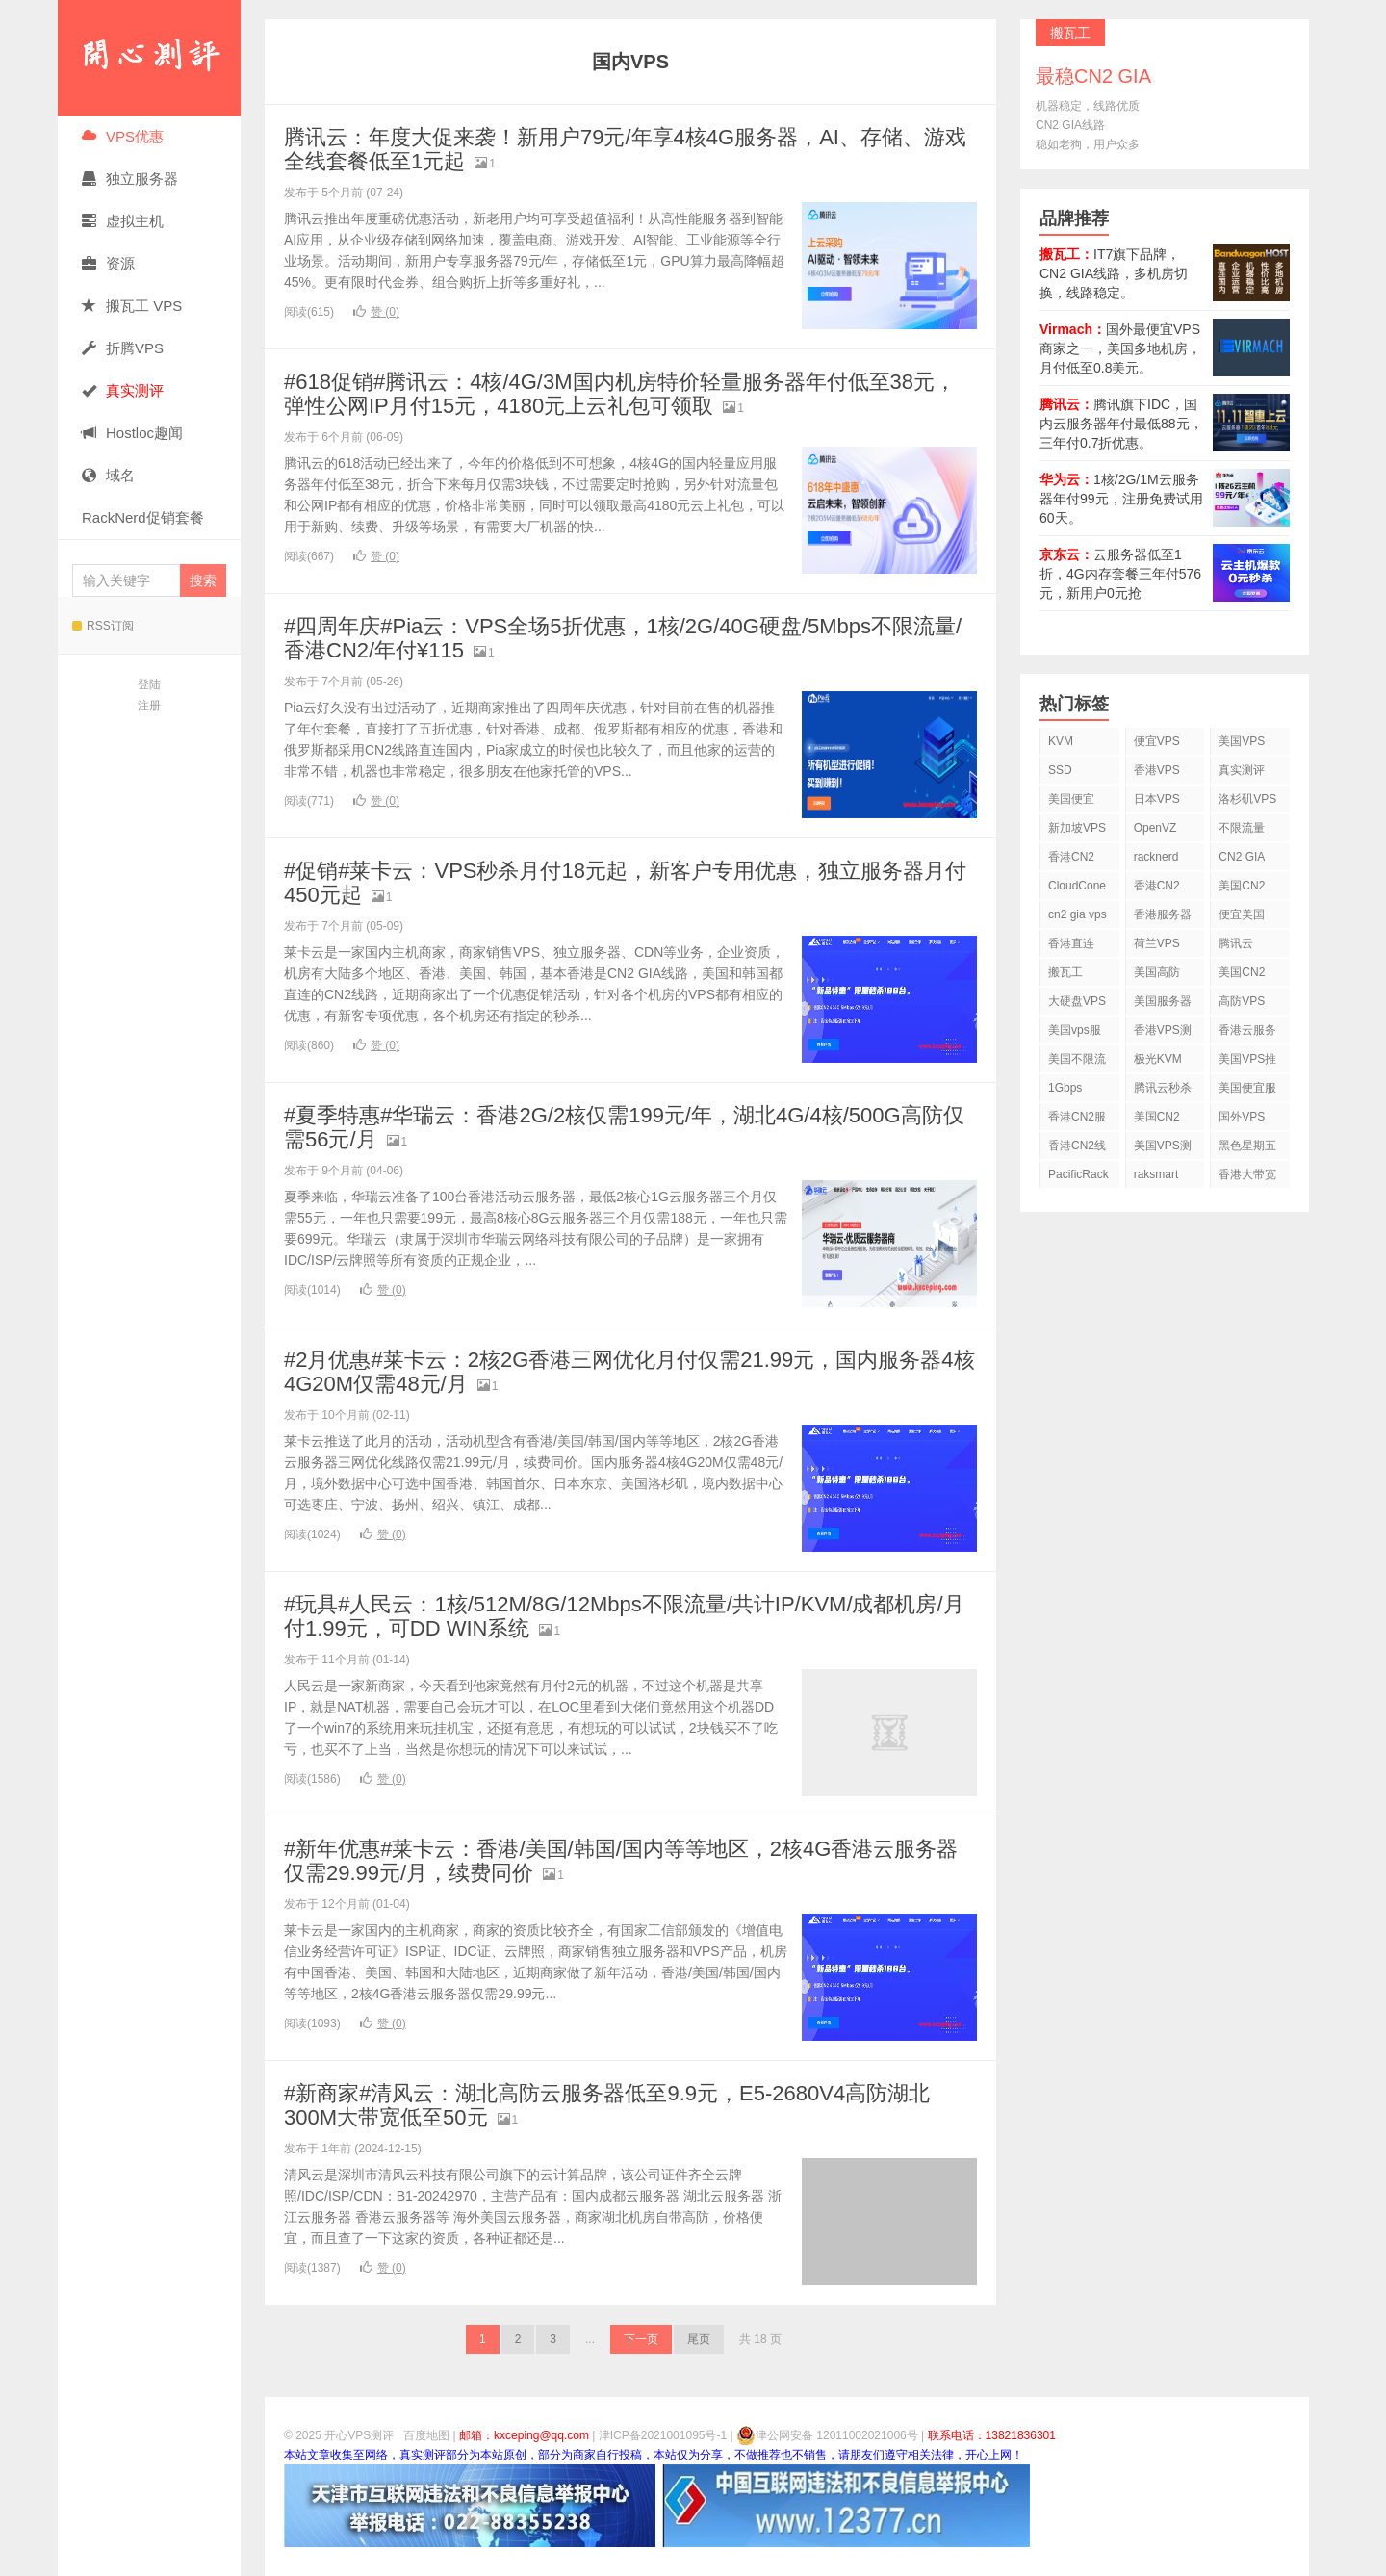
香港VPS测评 (1163, 1033)
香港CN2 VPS (1071, 860)
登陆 (149, 684)
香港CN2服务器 (1077, 1120)
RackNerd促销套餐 (143, 517)
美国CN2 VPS (1242, 976)
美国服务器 (1163, 1001)
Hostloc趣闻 (132, 433)
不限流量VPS (1242, 831)
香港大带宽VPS (1247, 1178)
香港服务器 (1163, 914)
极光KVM (1158, 1059)
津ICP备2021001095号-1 (663, 2435)
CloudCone (1077, 885)
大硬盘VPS (1077, 1001)
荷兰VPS (1157, 943)
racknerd (1156, 856)
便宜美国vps (1242, 918)
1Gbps (1065, 1088)
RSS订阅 (103, 625)
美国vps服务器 (1074, 1033)
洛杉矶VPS (1247, 799)
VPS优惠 (123, 136)
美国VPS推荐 (1247, 1062)
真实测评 (1242, 770)
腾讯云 (1236, 943)
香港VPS (1157, 770)
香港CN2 (1157, 885)
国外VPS (1242, 1116)
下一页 (641, 2339)
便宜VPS (1157, 741)
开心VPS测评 (149, 58)
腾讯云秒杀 (1163, 1088)
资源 (108, 263)
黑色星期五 (1247, 1145)
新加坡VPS (1077, 828)
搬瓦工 (1065, 972)
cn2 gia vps (1077, 914)
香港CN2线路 (1077, 1149)
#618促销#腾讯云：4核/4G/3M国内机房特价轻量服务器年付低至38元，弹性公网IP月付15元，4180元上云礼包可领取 (620, 394)
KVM (1060, 741)
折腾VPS (123, 348)
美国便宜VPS (1071, 802)
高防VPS (1242, 1001)
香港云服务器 (1247, 1033)
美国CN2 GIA (1157, 1120)
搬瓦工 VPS (132, 305)
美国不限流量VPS (1077, 1062)
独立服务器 (130, 178)
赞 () (376, 312)
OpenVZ (1155, 828)
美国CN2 (1242, 885)
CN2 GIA (1242, 856)
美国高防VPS (1157, 976)
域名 (108, 475)
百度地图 (426, 2435)
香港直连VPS (1071, 947)
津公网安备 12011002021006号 (827, 2435)
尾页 (698, 2339)
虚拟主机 (123, 221)
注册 (149, 705)
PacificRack (1078, 1174)
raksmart (1156, 1174)
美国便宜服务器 (1247, 1091)
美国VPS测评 (1163, 1149)
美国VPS (1242, 741)
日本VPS (1157, 799)
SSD (1060, 770)
